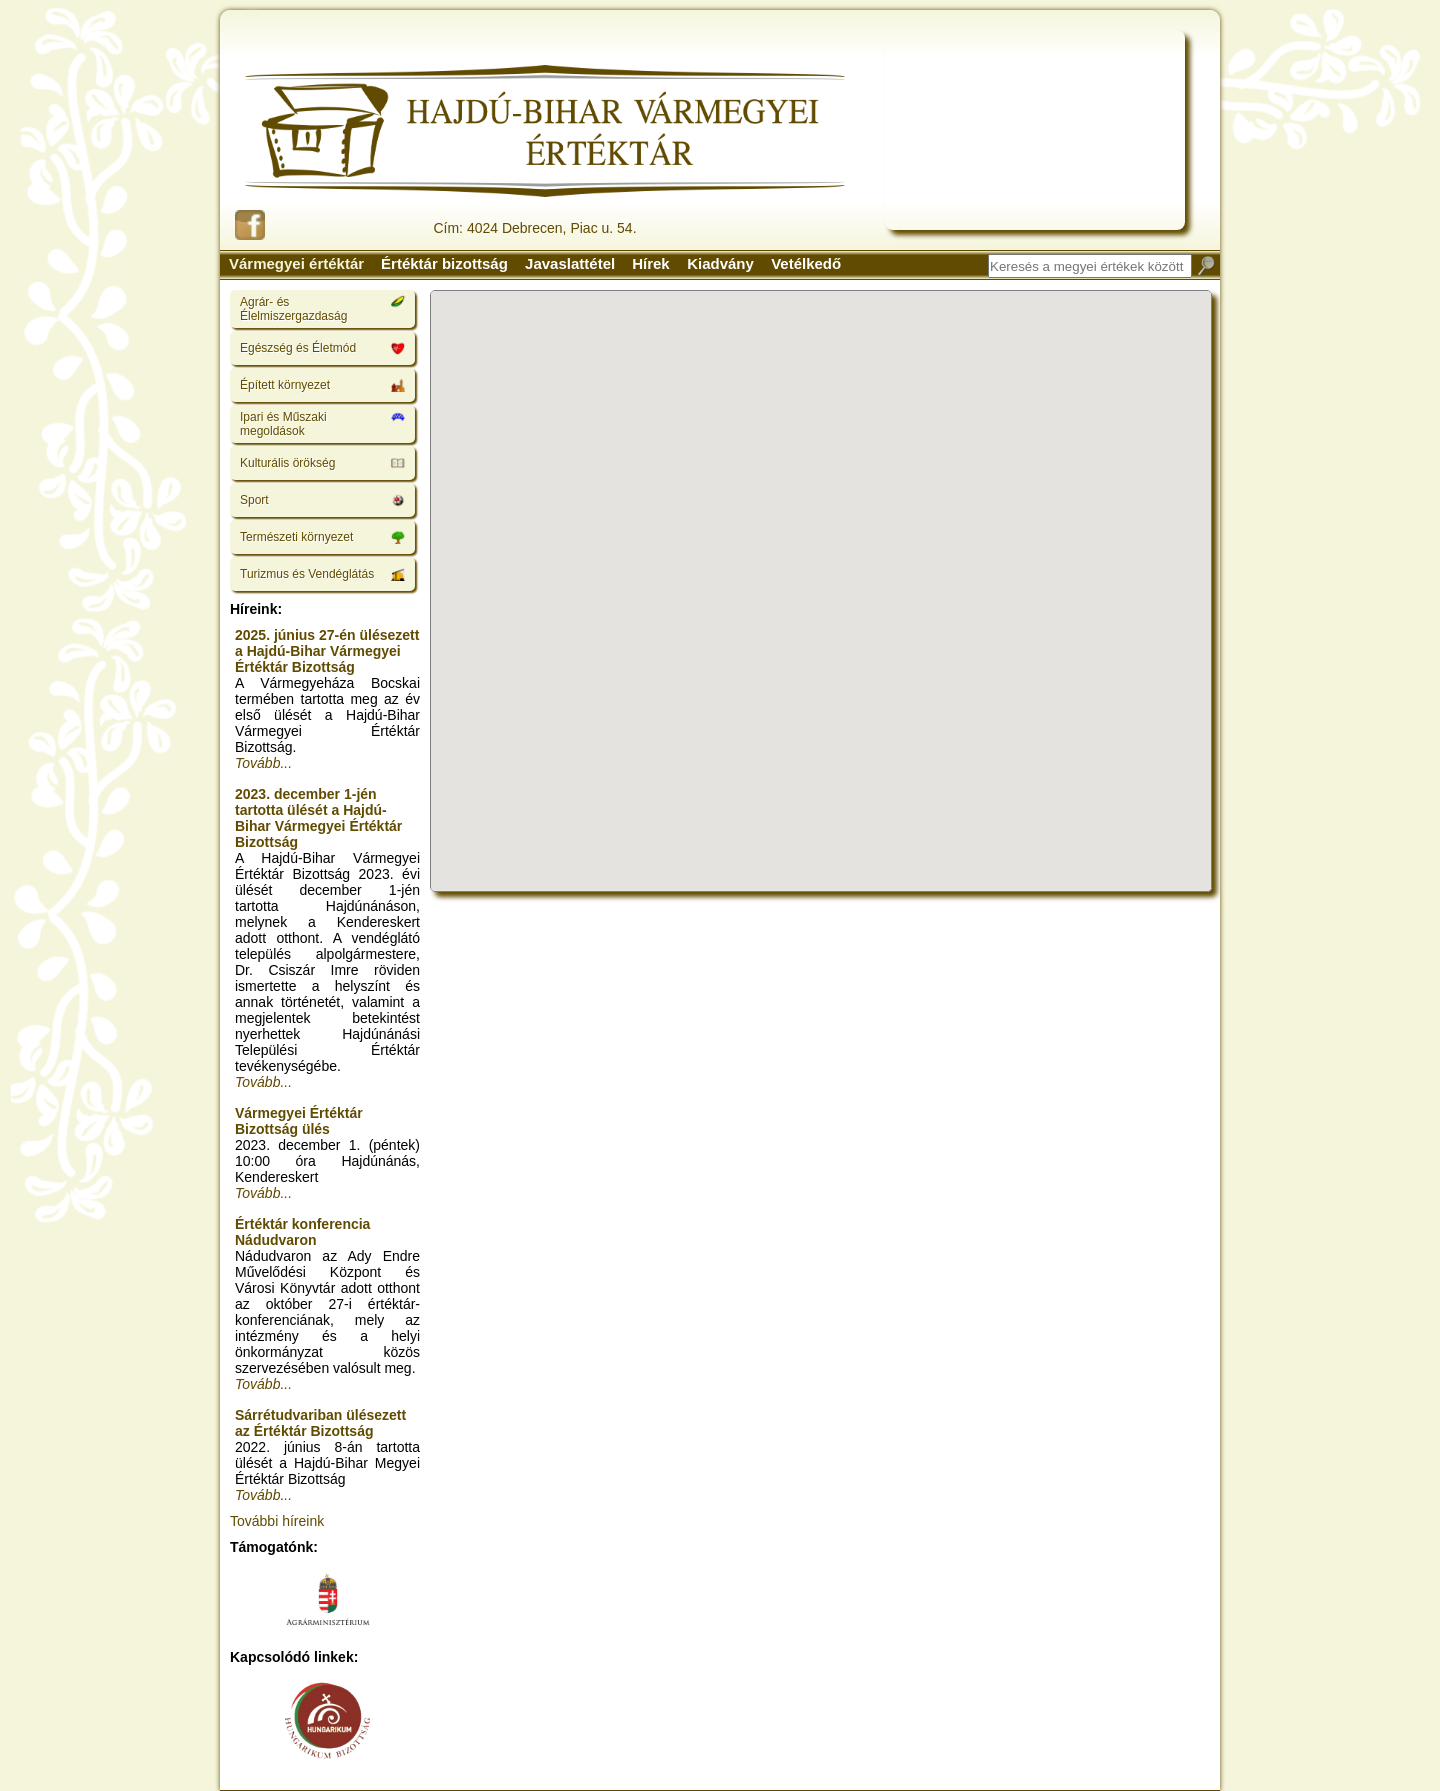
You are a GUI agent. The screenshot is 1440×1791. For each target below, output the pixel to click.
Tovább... (263, 763)
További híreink (277, 1521)
